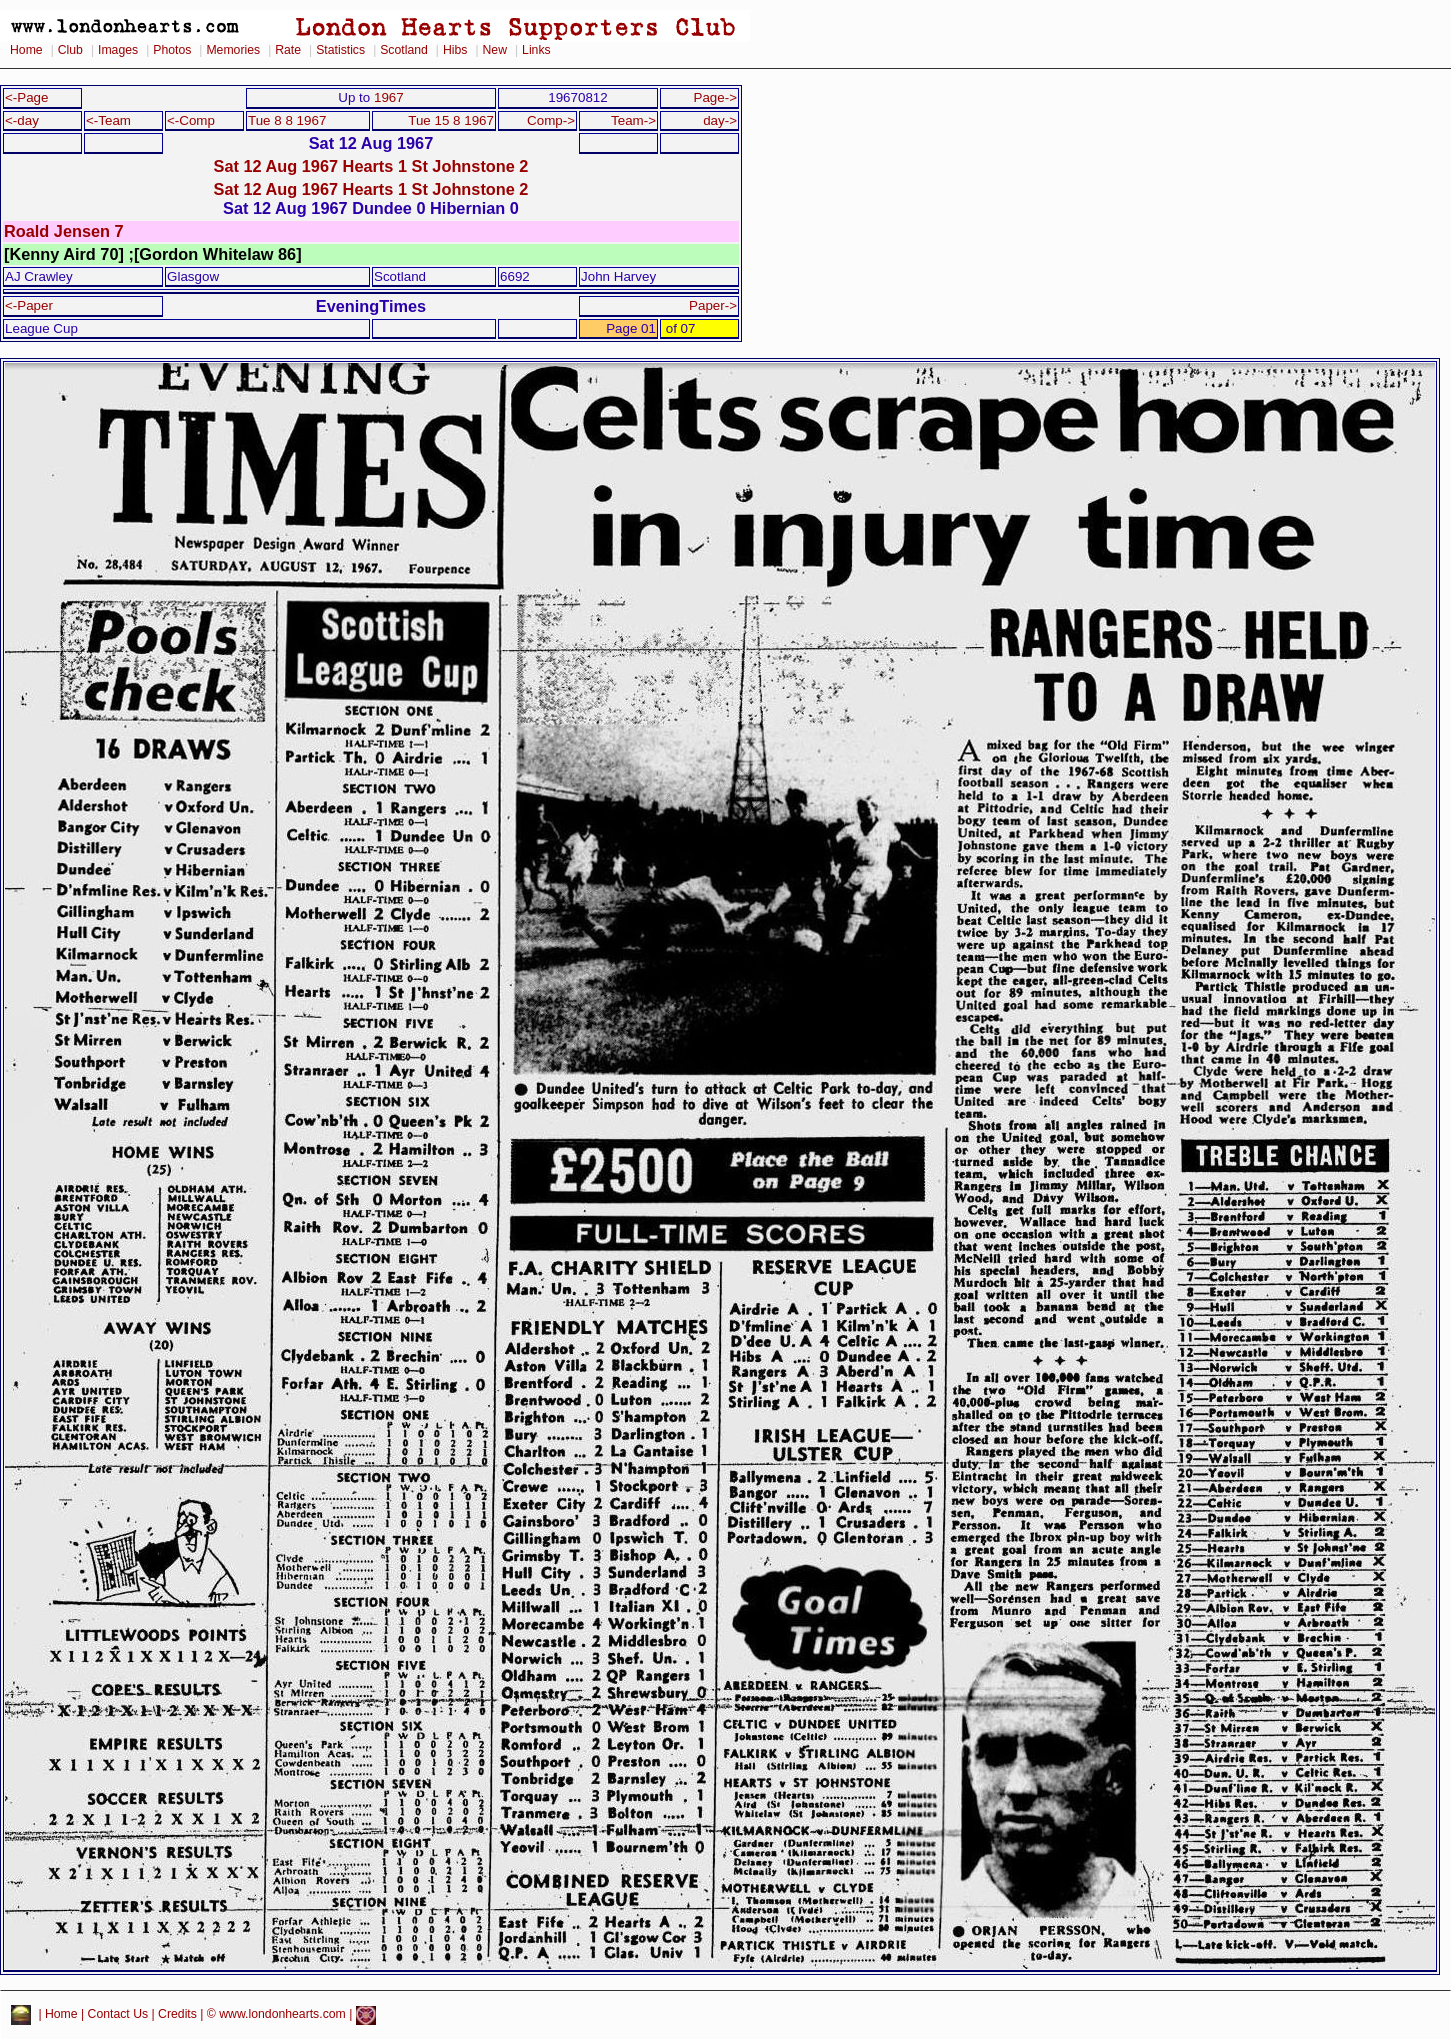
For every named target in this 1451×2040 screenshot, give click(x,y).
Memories (233, 50)
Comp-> (551, 120)
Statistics (340, 50)
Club (70, 50)
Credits (177, 2015)
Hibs (455, 50)
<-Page (27, 97)
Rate (288, 50)
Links (536, 50)
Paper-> (713, 305)
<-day (22, 120)
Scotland (404, 50)
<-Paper (29, 305)
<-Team (108, 120)
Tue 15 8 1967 (451, 120)
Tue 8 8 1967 (287, 120)
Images (118, 50)
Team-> (633, 120)
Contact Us (118, 2015)
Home (26, 50)
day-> (720, 120)
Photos (172, 50)
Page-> (715, 97)
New (495, 50)
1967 (389, 97)
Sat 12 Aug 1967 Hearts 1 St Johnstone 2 (371, 166)
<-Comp (191, 120)
